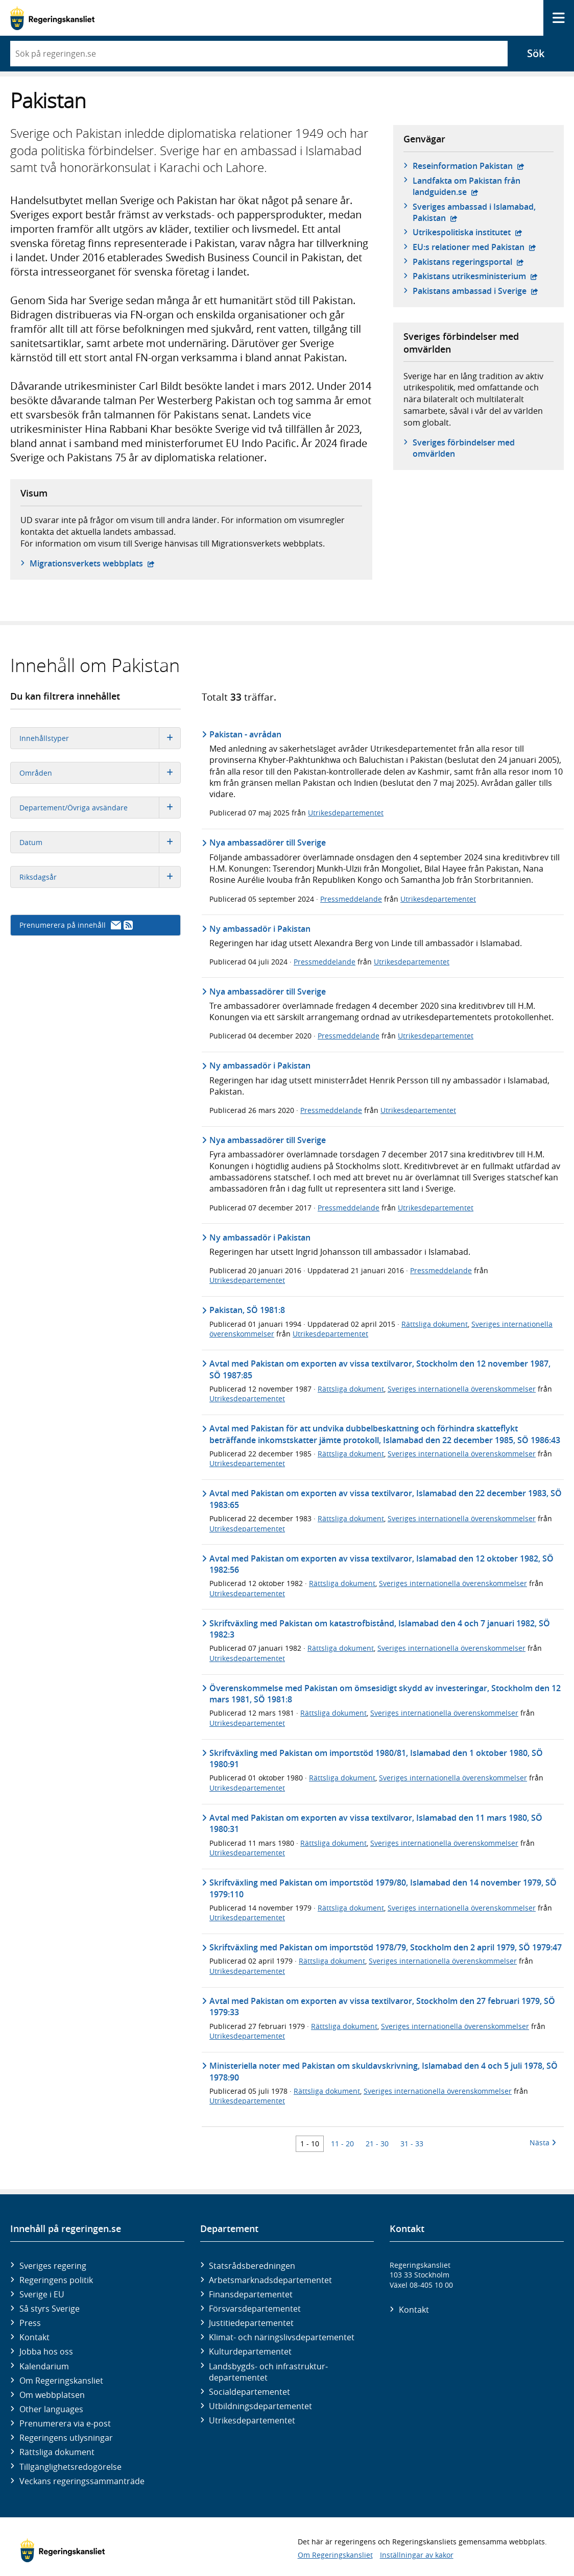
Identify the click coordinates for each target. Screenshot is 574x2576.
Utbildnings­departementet (260, 2406)
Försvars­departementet (255, 2308)
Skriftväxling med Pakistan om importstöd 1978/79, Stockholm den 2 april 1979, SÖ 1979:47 (385, 1947)
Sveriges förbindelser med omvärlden (464, 448)
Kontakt (34, 2337)
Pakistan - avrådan (245, 734)
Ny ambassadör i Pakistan (259, 928)
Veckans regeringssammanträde (82, 2481)
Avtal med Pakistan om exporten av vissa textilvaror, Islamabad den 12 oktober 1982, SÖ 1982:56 (381, 1564)
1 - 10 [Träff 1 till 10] (309, 2143)
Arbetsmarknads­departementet (270, 2280)
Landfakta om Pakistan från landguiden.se (479, 186)
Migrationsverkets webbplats (92, 563)
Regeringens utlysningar (66, 2437)
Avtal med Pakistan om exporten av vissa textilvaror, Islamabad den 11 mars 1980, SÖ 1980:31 (375, 1823)
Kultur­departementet (250, 2351)
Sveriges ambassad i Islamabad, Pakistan (474, 212)
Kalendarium (44, 2366)
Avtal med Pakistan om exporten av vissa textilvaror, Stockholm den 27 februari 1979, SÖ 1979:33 (382, 2006)
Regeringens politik (56, 2280)
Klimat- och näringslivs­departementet (281, 2337)
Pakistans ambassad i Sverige (475, 290)
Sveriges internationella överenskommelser (462, 1389)
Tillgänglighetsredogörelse (70, 2466)
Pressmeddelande (351, 899)
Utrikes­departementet (252, 2420)
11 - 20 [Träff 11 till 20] (342, 2143)
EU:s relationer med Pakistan (474, 247)
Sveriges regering (52, 2265)
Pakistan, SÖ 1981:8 (247, 1310)
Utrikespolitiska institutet (467, 232)
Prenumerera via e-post (65, 2423)
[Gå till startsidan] (52, 18)
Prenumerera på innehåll (76, 925)
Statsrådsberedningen (252, 2265)
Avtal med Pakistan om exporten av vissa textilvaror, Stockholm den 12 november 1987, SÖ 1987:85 (380, 1369)
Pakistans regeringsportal (468, 261)
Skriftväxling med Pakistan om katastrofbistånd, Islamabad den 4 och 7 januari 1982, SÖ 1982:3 (379, 1629)
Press (30, 2323)
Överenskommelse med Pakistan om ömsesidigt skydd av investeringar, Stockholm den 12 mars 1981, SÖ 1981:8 (385, 1693)
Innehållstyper (99, 738)
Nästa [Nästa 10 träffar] (543, 2142)
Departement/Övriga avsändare (99, 807)
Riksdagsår (99, 876)
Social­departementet (249, 2391)
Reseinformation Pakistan (468, 165)
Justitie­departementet (251, 2323)
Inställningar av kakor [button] (416, 2555)
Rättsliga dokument (434, 1324)
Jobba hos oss (46, 2351)
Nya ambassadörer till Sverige (267, 842)
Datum (99, 842)
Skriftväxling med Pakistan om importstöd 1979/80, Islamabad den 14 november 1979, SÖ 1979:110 (383, 1888)
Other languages (51, 2409)
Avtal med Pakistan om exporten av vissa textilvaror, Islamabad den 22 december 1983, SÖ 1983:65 (385, 1499)
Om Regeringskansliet (61, 2380)
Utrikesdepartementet (346, 813)
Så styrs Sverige (49, 2308)
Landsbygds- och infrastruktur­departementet (268, 2372)
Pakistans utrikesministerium (475, 276)
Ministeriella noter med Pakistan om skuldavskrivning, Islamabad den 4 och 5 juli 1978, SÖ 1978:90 (383, 2071)
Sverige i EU (41, 2294)
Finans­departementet (251, 2294)
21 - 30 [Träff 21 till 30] (377, 2143)
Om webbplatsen (52, 2394)
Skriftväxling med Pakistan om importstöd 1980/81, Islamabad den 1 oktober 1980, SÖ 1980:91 (376, 1758)
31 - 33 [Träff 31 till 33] (411, 2143)
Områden (99, 772)
